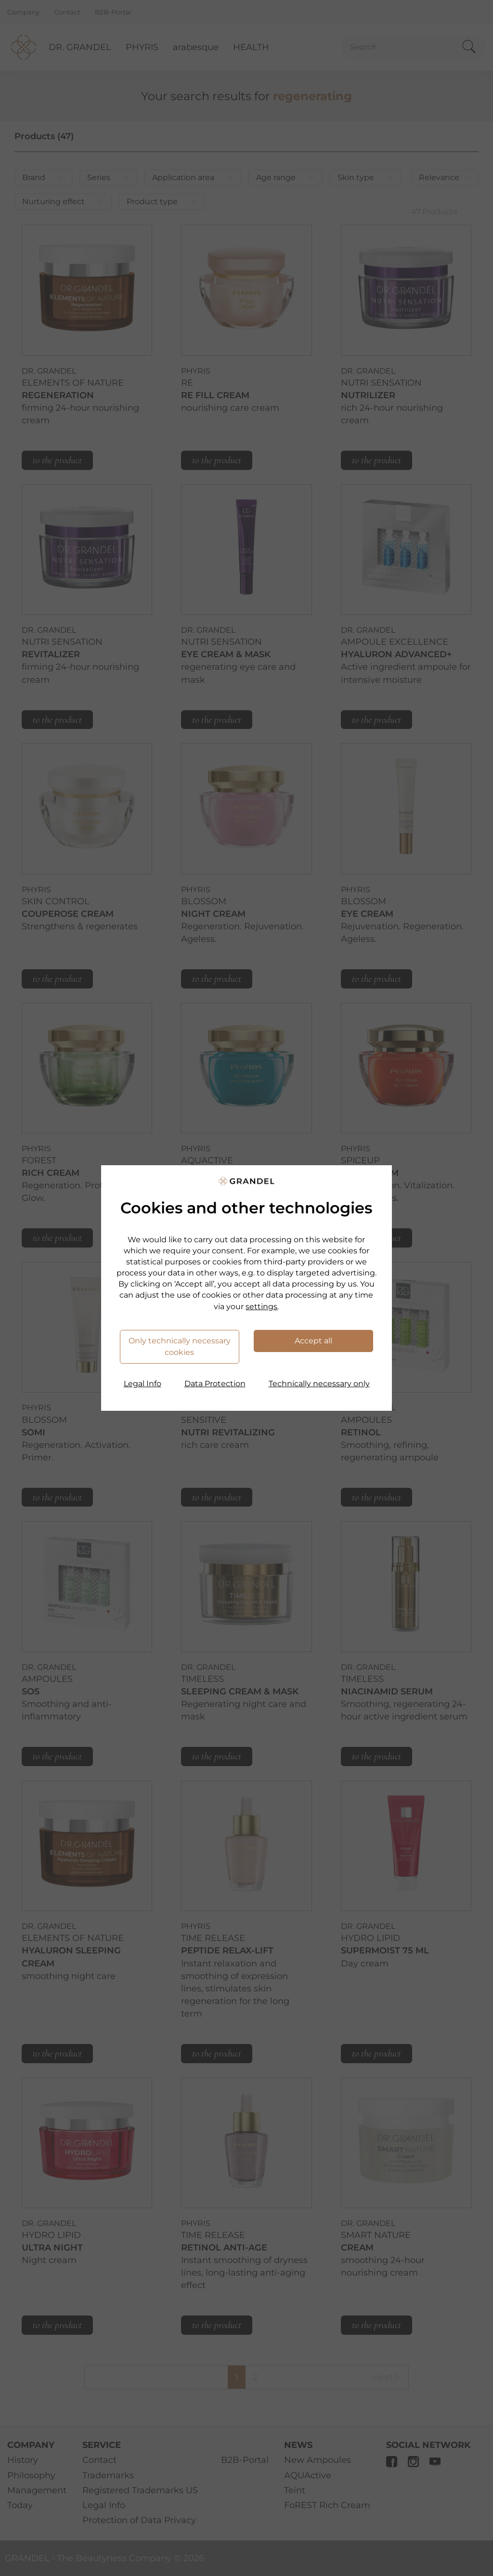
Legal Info (142, 1383)
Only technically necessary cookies (180, 1346)
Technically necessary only (319, 1383)
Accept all (313, 1340)
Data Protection (215, 1383)
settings (261, 1306)
